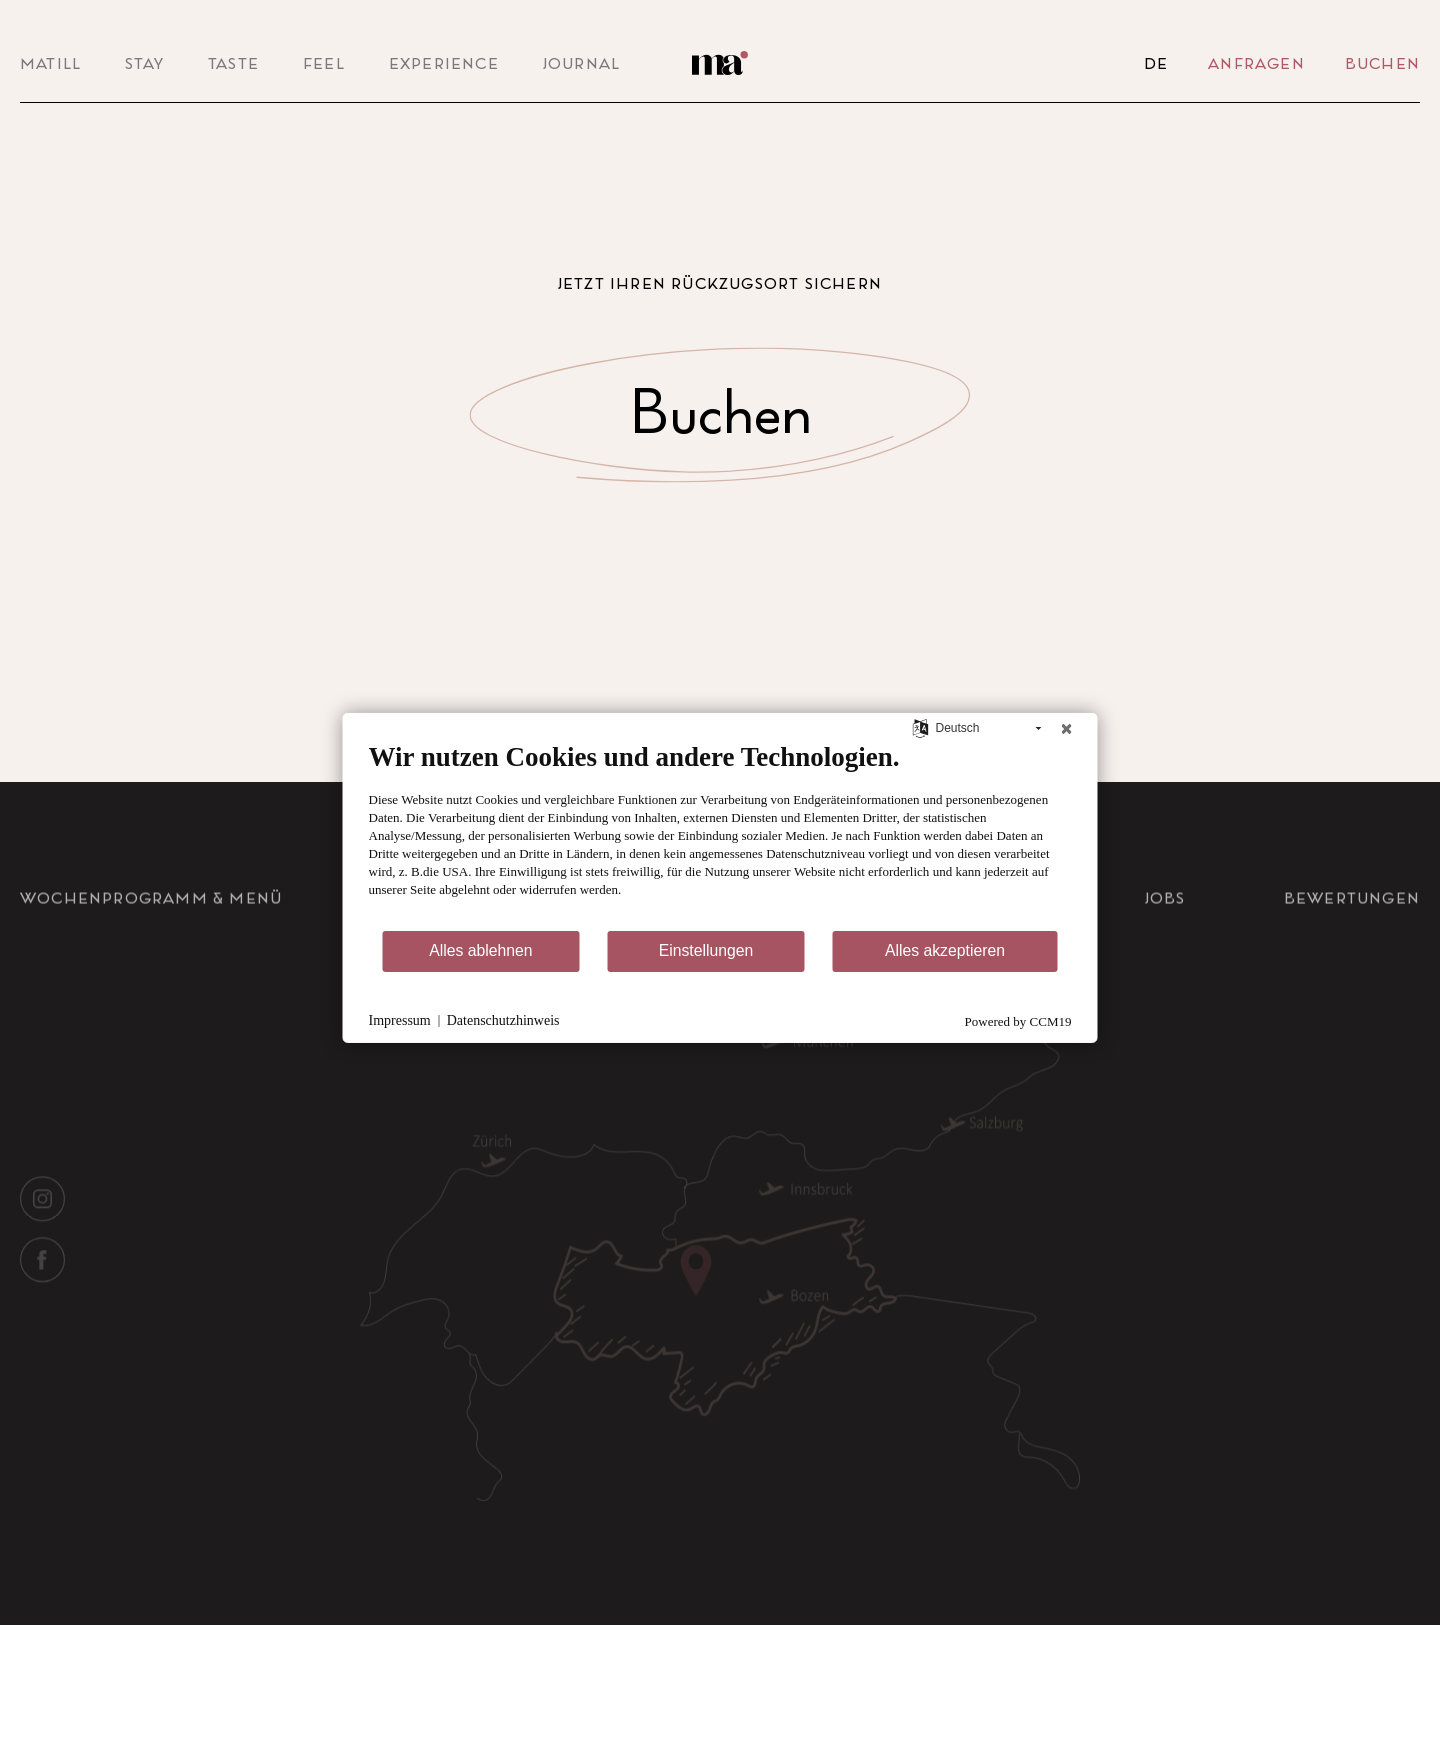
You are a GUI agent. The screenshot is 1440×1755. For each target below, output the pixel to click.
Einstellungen (706, 950)
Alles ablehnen (480, 950)
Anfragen (1256, 63)
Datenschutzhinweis (503, 1020)
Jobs (1165, 924)
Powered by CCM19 (1018, 1021)
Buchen (1382, 63)
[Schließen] (1067, 728)
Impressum (400, 1020)
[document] (720, 834)
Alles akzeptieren (945, 950)
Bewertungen (1352, 924)
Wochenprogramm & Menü (151, 924)
